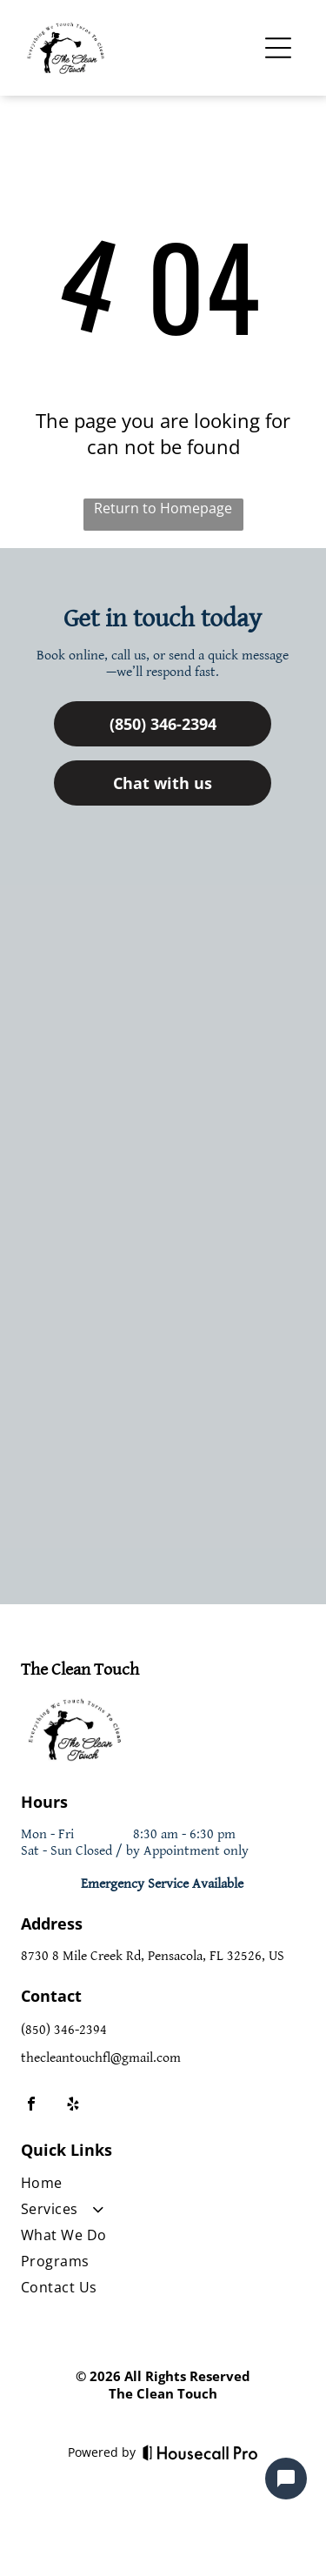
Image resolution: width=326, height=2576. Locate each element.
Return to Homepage (163, 508)
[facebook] (31, 2105)
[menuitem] (162, 2186)
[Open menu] (278, 48)
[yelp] (73, 2105)
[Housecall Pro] (200, 2452)
